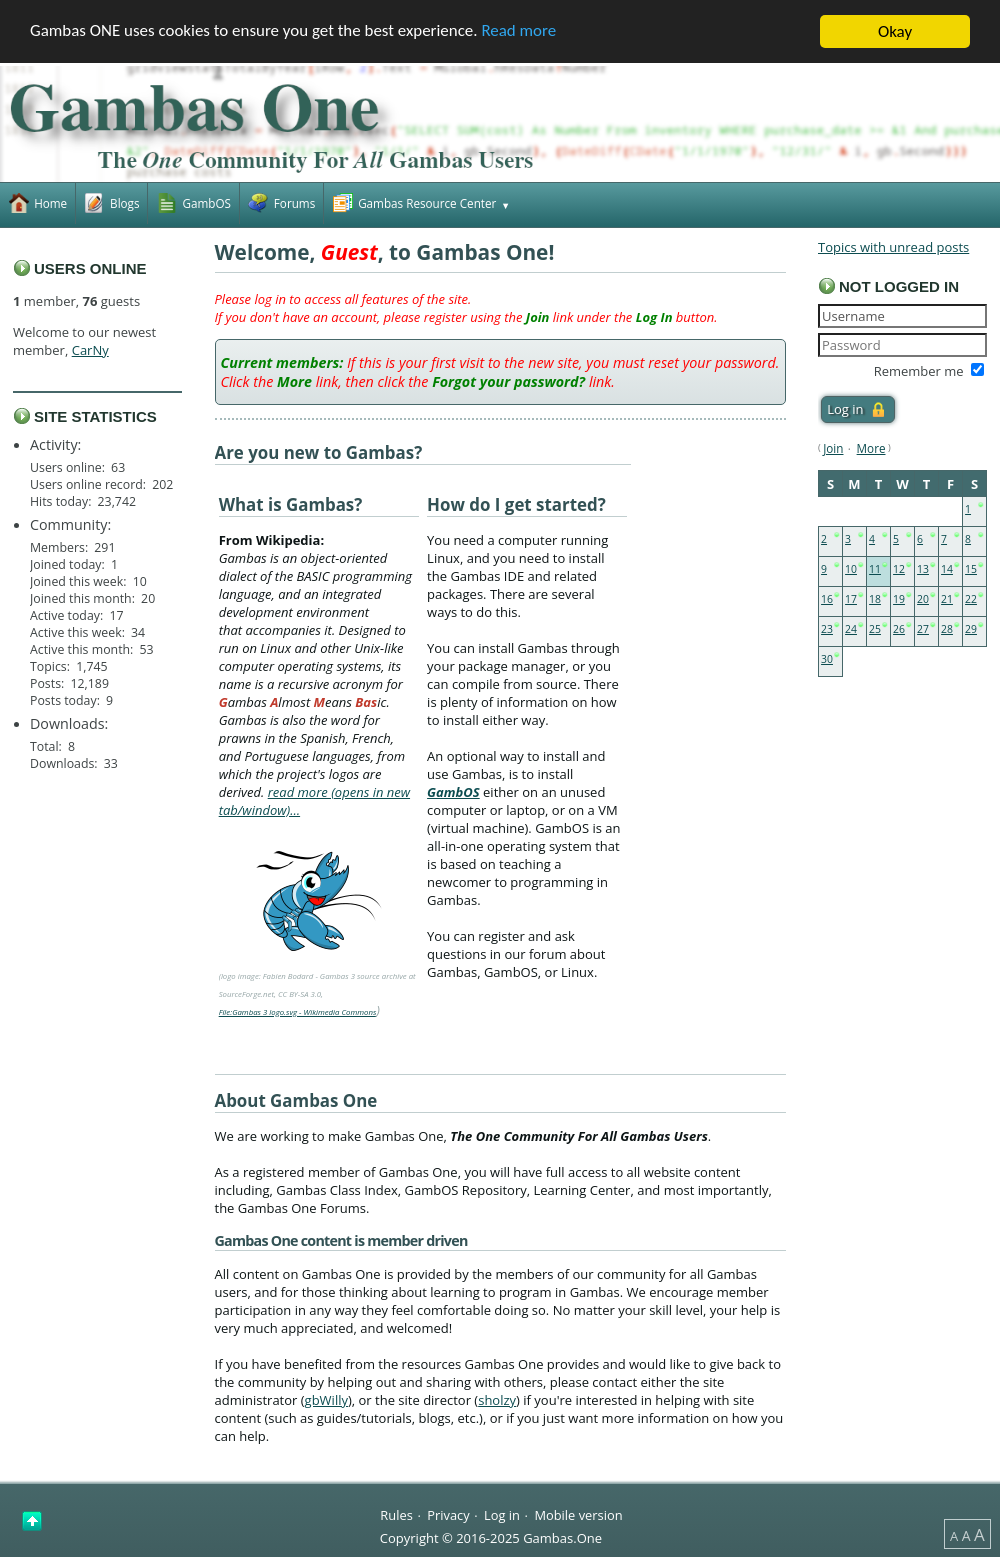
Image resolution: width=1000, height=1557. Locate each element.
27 (923, 629)
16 (827, 599)
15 (971, 569)
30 (827, 659)
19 (899, 599)
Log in (502, 1514)
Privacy (448, 1514)
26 (899, 629)
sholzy (497, 1400)
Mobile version (578, 1514)
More (871, 448)
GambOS (453, 792)
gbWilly (326, 1400)
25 (875, 629)
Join (833, 448)
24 (851, 629)
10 (851, 569)
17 (851, 599)
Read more (520, 32)
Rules (396, 1514)
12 (899, 569)
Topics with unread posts (893, 247)
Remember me (919, 371)
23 (827, 629)
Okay (895, 31)
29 (971, 629)
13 (923, 569)
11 (875, 569)
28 (947, 629)
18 (875, 599)
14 (947, 569)
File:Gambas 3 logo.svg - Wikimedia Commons (298, 1012)
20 (923, 599)
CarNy (90, 350)
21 (947, 599)
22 (971, 599)
